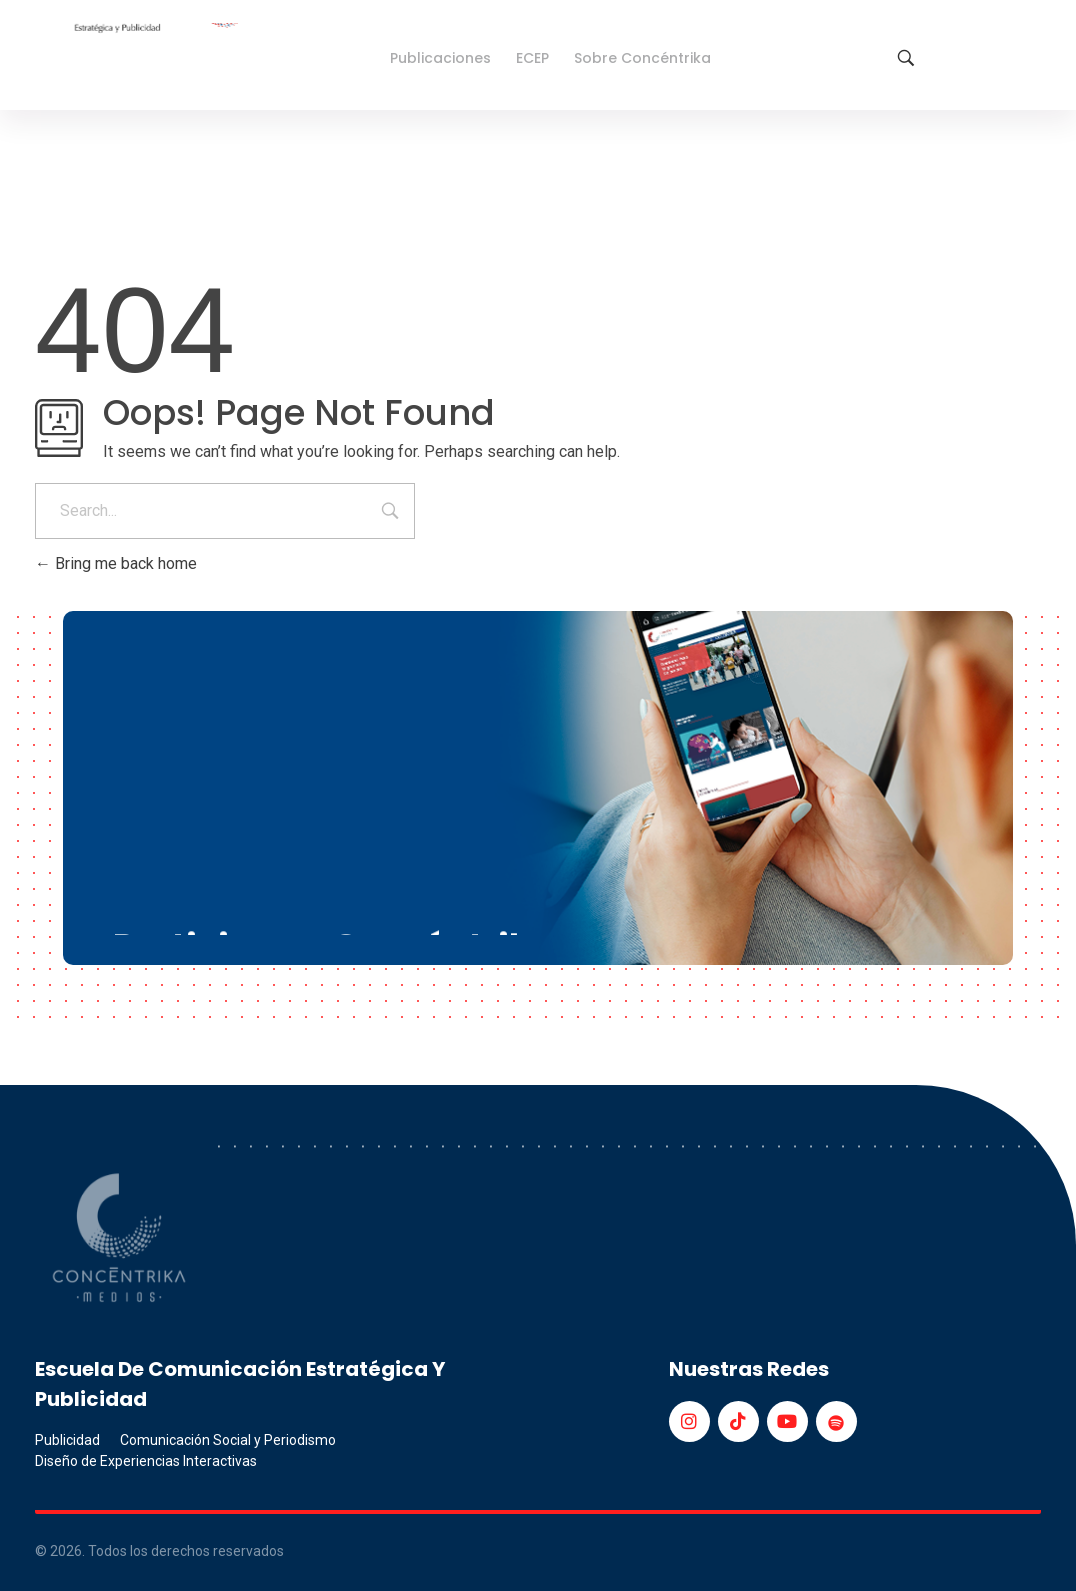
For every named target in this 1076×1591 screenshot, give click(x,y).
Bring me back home (116, 563)
